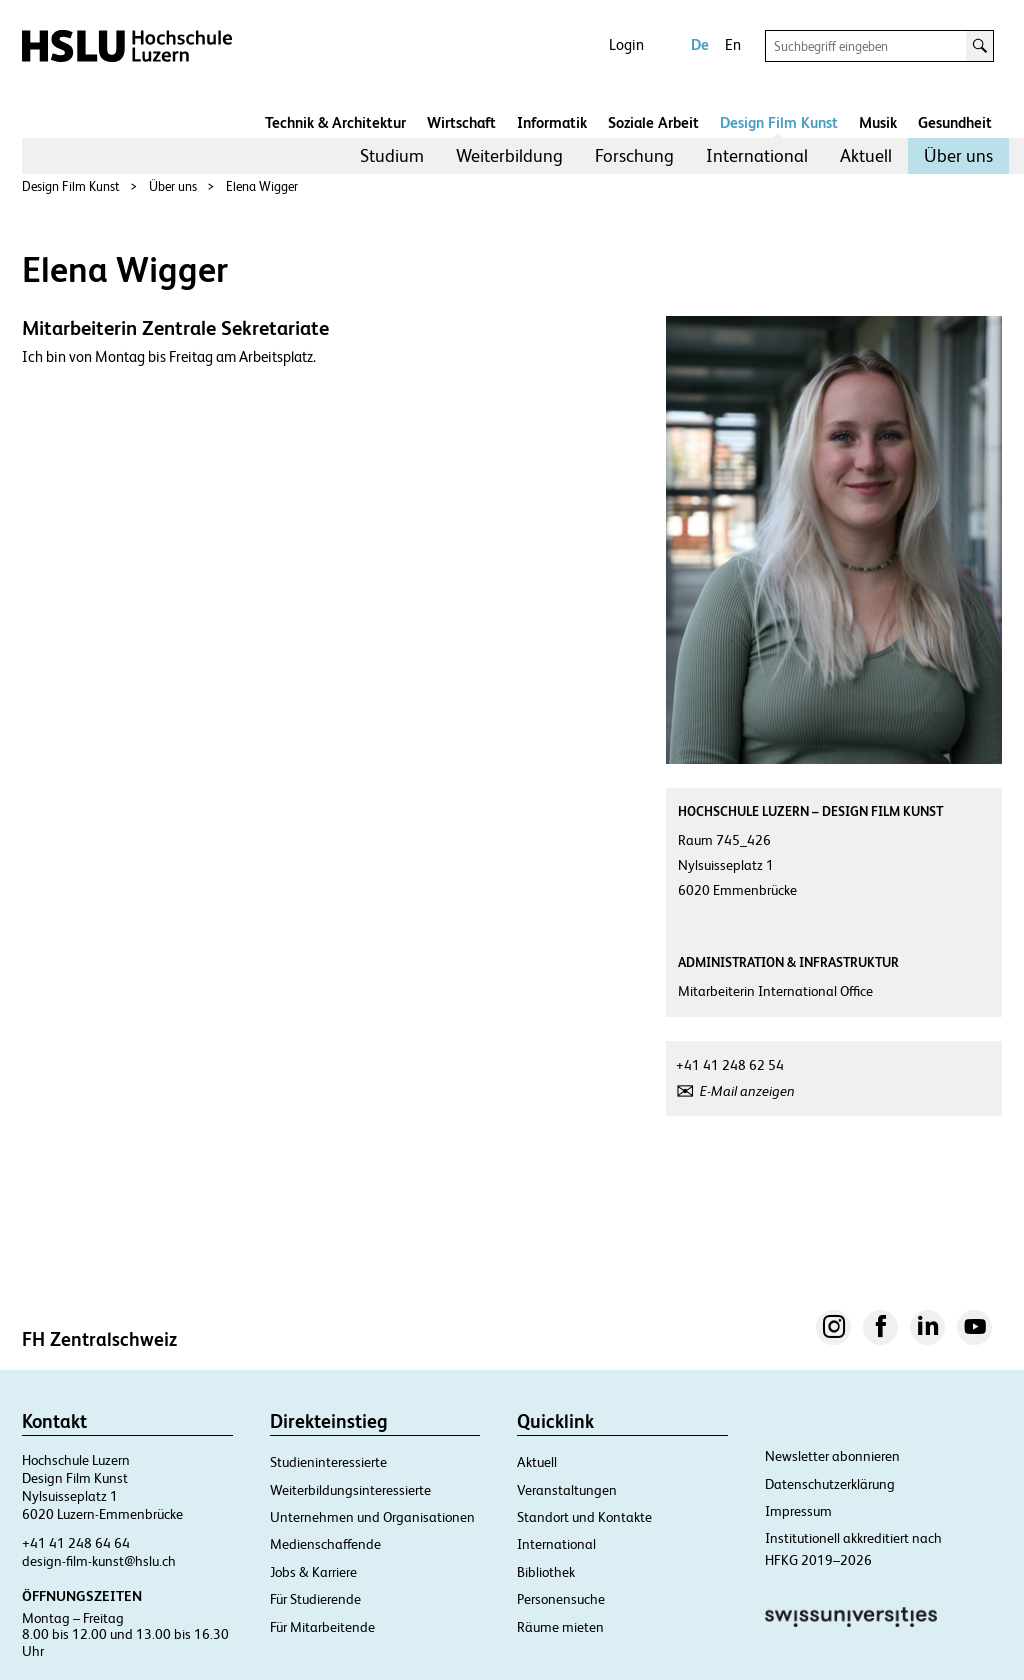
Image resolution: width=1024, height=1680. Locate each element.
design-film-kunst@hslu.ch (99, 1561)
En (733, 44)
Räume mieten (560, 1627)
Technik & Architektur (335, 122)
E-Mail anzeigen (747, 1091)
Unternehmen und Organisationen (372, 1517)
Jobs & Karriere (313, 1572)
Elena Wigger (262, 186)
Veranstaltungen (567, 1490)
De (700, 44)
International (757, 155)
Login (626, 44)
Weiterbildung (509, 155)
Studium (392, 155)
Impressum (798, 1511)
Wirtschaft (461, 122)
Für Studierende (315, 1599)
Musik (878, 122)
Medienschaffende (325, 1544)
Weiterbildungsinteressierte (350, 1490)
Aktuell (866, 155)
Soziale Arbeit (653, 122)
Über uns (958, 155)
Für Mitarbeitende (322, 1627)
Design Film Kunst (779, 122)
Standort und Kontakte (584, 1517)
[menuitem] (392, 156)
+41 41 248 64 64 (76, 1543)
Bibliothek (546, 1572)
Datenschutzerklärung (830, 1484)
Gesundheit (955, 122)
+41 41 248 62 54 (730, 1065)
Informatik (552, 122)
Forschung (634, 155)
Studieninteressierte (328, 1462)
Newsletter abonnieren (832, 1456)
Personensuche (561, 1599)
